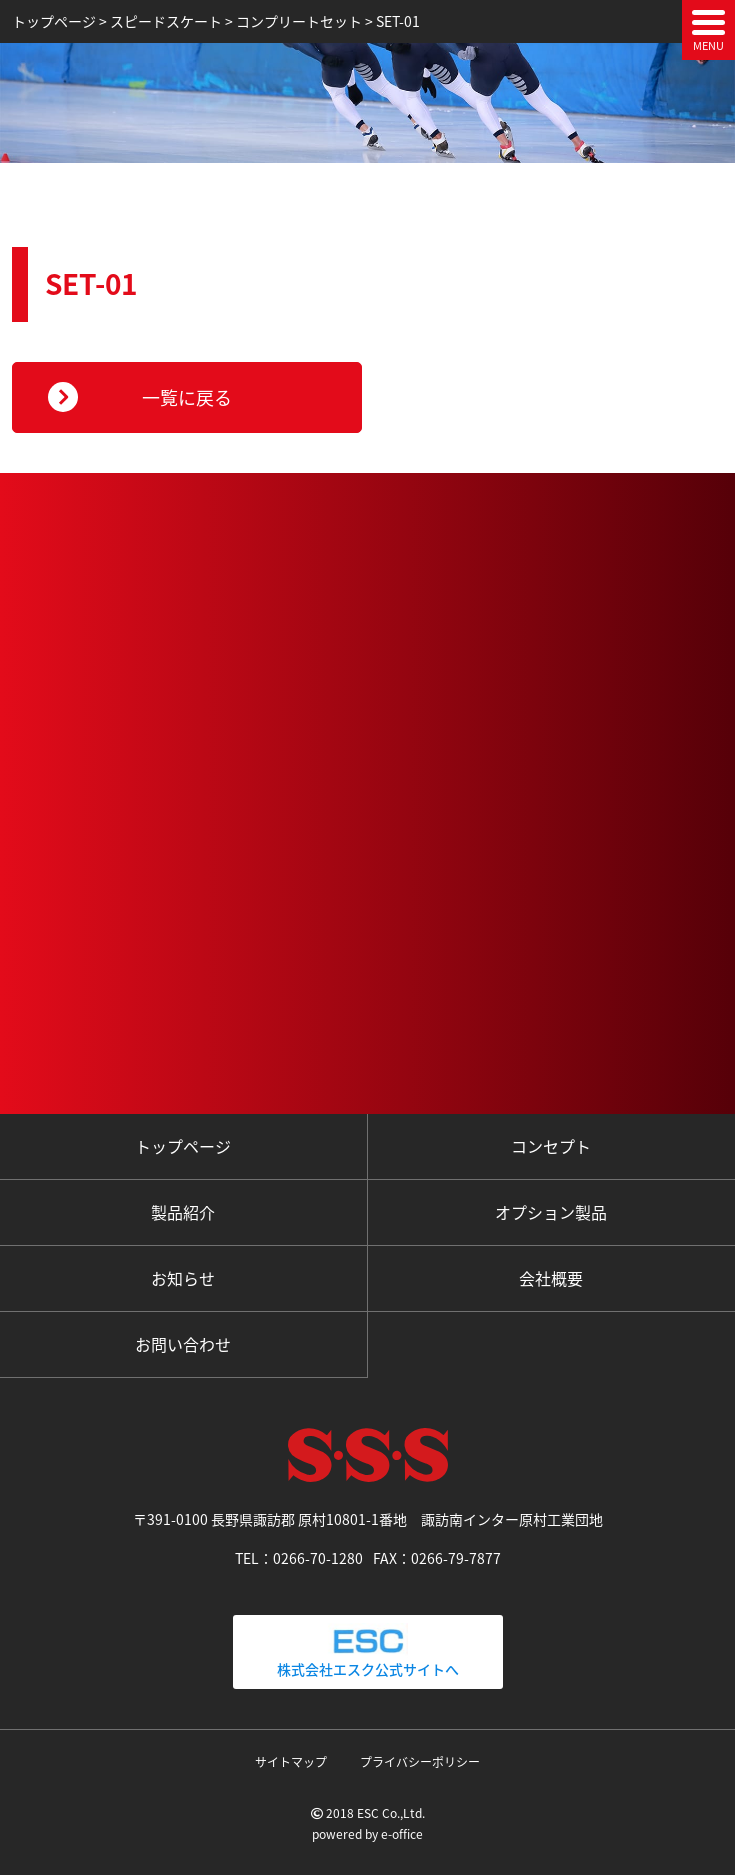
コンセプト (551, 1146)
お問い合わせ (183, 1344)
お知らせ (183, 1278)
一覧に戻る (187, 397)
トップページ (183, 1146)
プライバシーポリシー (420, 1762)
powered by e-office (367, 1834)
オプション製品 (551, 1212)
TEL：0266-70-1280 (299, 1558)
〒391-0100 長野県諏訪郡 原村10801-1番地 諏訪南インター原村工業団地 (368, 1519)
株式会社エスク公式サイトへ (368, 1651)
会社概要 (551, 1278)
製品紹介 (183, 1212)
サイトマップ (291, 1762)
